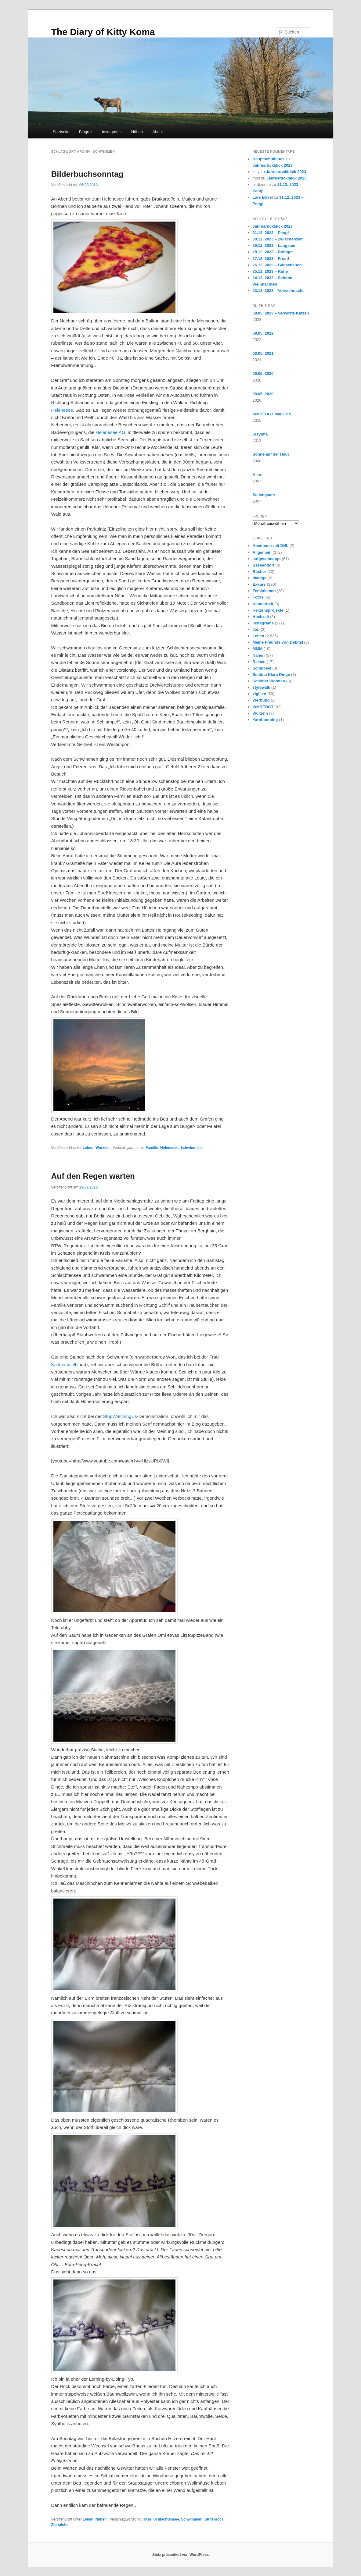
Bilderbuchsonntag (87, 174)
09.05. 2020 (263, 373)
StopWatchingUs (120, 1416)
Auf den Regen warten (93, 1176)
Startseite (61, 132)
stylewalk (261, 687)
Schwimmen (191, 1148)
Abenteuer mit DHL (271, 545)
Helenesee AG (110, 432)
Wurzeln (103, 1148)
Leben (88, 1148)
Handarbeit (263, 604)
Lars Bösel (263, 197)
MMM (258, 648)
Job (256, 629)
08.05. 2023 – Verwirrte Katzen (281, 313)
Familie (152, 1148)
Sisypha (260, 434)
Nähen (137, 132)
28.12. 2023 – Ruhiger (273, 252)
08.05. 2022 (263, 333)
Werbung (261, 700)
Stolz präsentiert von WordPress (180, 2555)
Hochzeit (261, 616)
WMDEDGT (263, 707)
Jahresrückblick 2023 (273, 165)
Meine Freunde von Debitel (278, 642)
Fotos (258, 597)
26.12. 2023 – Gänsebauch (277, 265)
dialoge (260, 578)
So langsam (264, 494)
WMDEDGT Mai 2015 (272, 414)
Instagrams (111, 132)
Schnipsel (262, 668)
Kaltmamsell (63, 1364)
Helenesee (62, 410)
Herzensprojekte (268, 610)
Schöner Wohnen (269, 681)
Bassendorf (264, 565)
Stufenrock (214, 2519)
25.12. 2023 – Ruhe (270, 271)
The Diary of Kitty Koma (103, 32)
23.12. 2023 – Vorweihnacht (278, 290)
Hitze (147, 2519)
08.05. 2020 (263, 394)
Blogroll (85, 132)
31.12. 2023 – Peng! (271, 232)
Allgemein (262, 552)
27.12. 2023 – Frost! (271, 258)
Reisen (259, 661)
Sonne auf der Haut (271, 454)
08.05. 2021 (263, 353)
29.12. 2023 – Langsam (274, 245)
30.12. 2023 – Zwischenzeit (278, 239)
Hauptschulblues (269, 159)
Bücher (259, 571)
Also (257, 474)
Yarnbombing (265, 719)
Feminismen (264, 590)
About (158, 132)
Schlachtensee (166, 2519)
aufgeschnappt (267, 558)
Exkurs (259, 584)
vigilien (259, 693)
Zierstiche (60, 2525)
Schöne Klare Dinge (271, 674)
